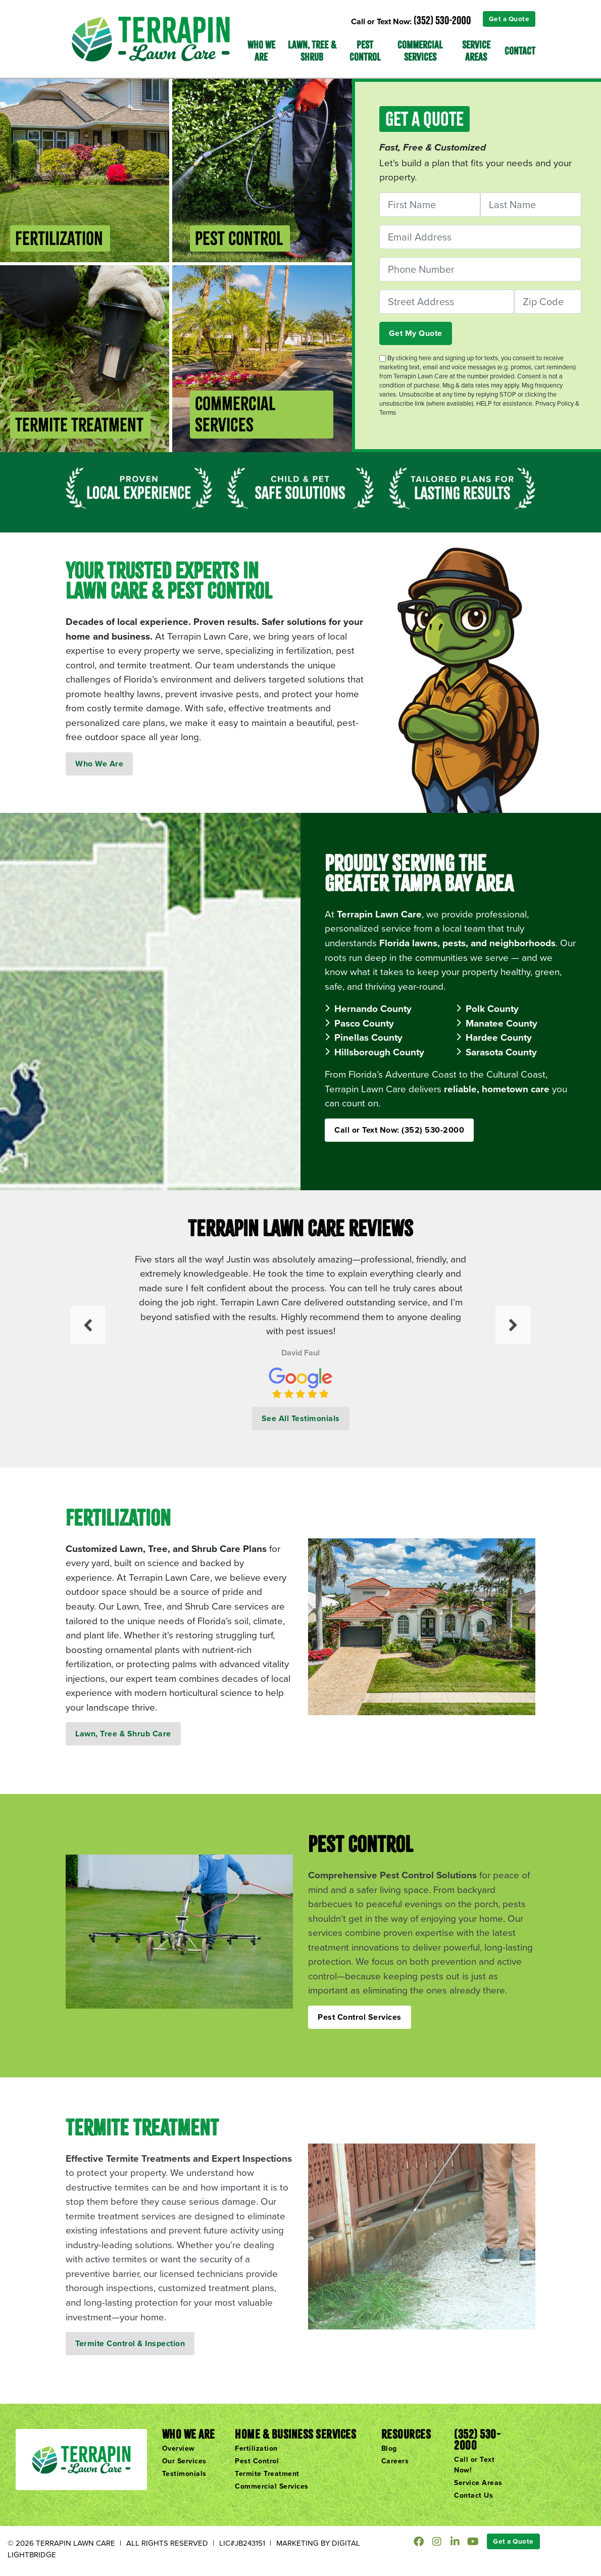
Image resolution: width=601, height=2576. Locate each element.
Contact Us (473, 2495)
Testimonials (184, 2473)
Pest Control (364, 51)
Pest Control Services (360, 2017)
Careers (395, 2461)
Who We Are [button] (261, 51)
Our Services (184, 2461)
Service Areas (476, 51)
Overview (178, 2448)
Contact (520, 51)
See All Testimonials (301, 1418)
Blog (389, 2448)
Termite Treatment (267, 2473)
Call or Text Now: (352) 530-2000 (399, 1130)
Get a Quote (509, 19)
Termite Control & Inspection (130, 2343)
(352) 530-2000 (442, 20)
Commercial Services (419, 51)
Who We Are (99, 763)
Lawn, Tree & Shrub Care (123, 1733)
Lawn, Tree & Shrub (312, 51)
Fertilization (256, 2448)
